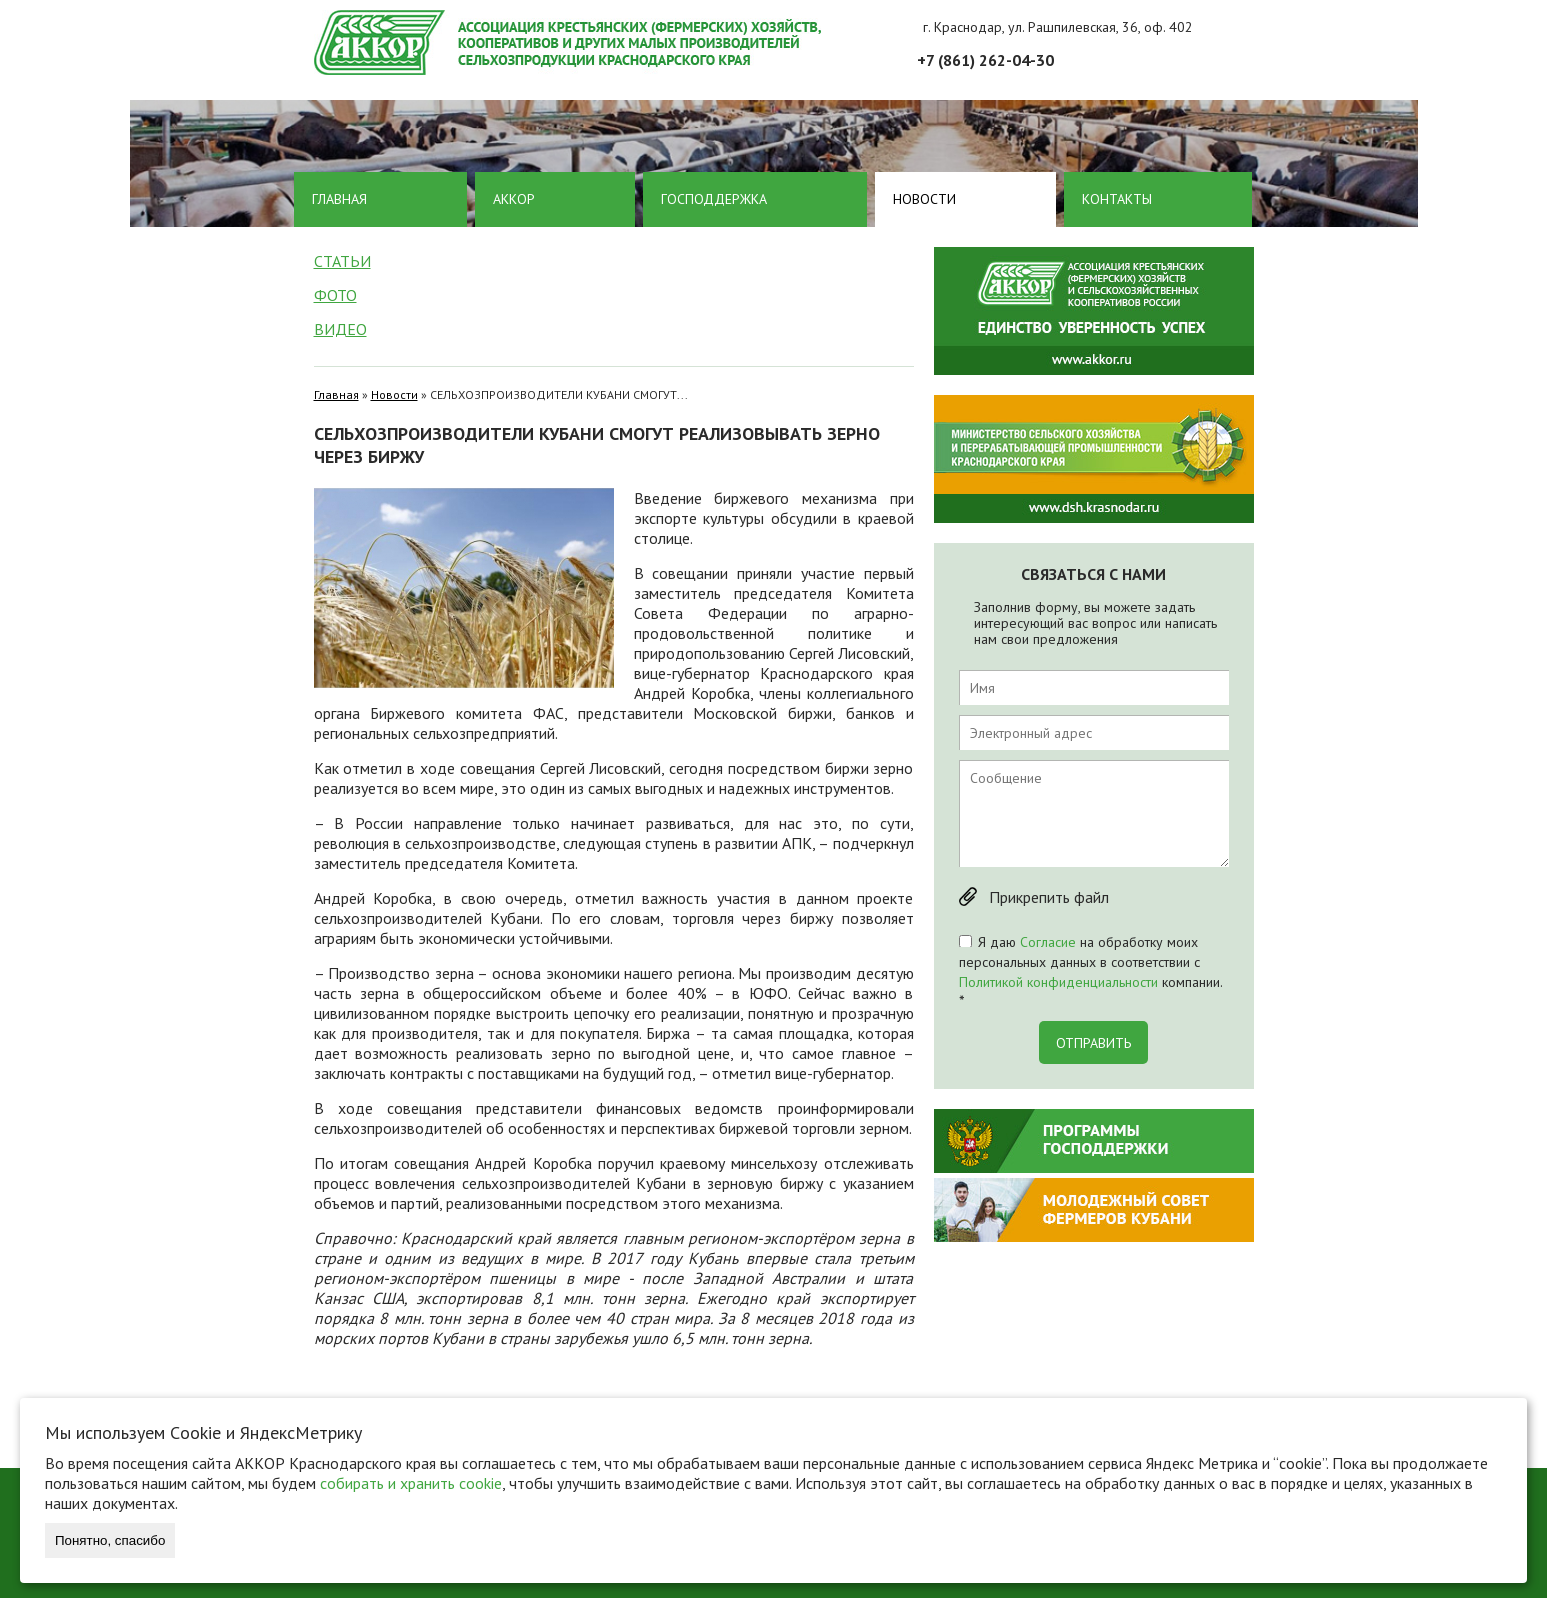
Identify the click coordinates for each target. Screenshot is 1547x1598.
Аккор (514, 199)
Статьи (342, 261)
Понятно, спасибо (110, 1540)
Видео (340, 329)
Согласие (1048, 942)
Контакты (1117, 199)
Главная (339, 199)
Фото (335, 295)
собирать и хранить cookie (411, 1483)
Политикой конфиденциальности (1058, 982)
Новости (924, 199)
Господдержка (714, 199)
